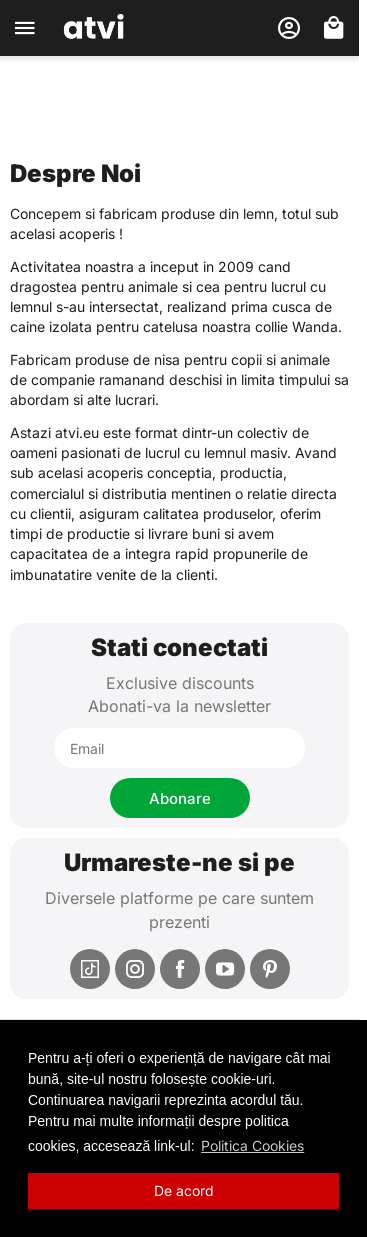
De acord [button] (184, 1190)
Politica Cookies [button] (252, 1145)
